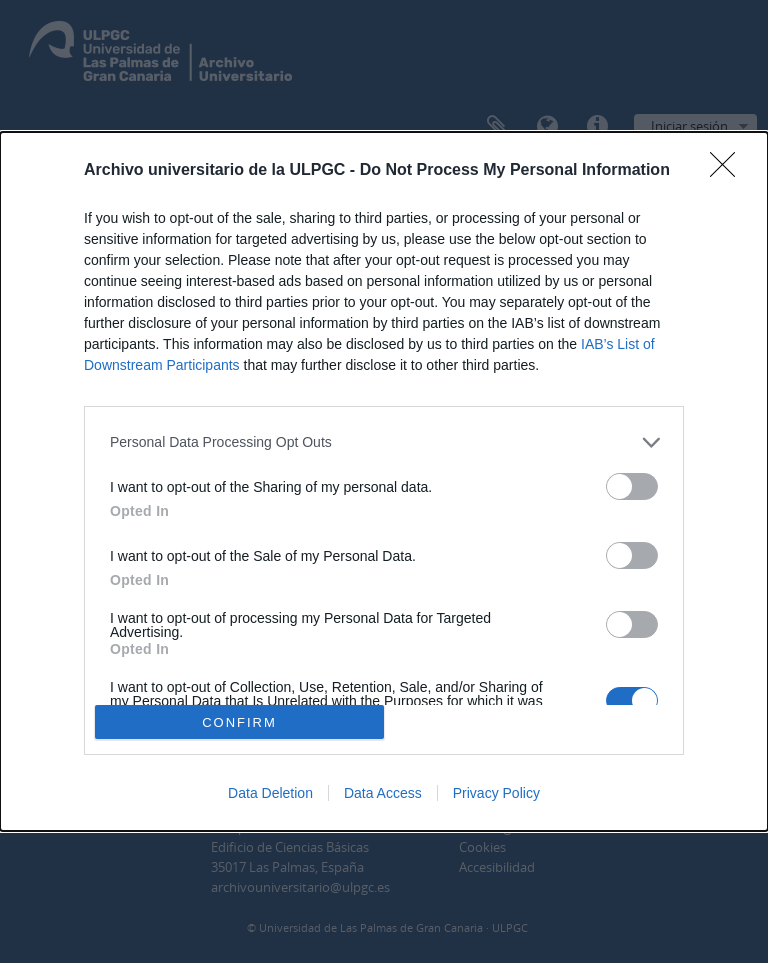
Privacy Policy (496, 793)
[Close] (729, 171)
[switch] (632, 486)
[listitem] (384, 442)
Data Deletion (270, 793)
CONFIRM (239, 721)
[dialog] (384, 482)
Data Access (383, 793)
